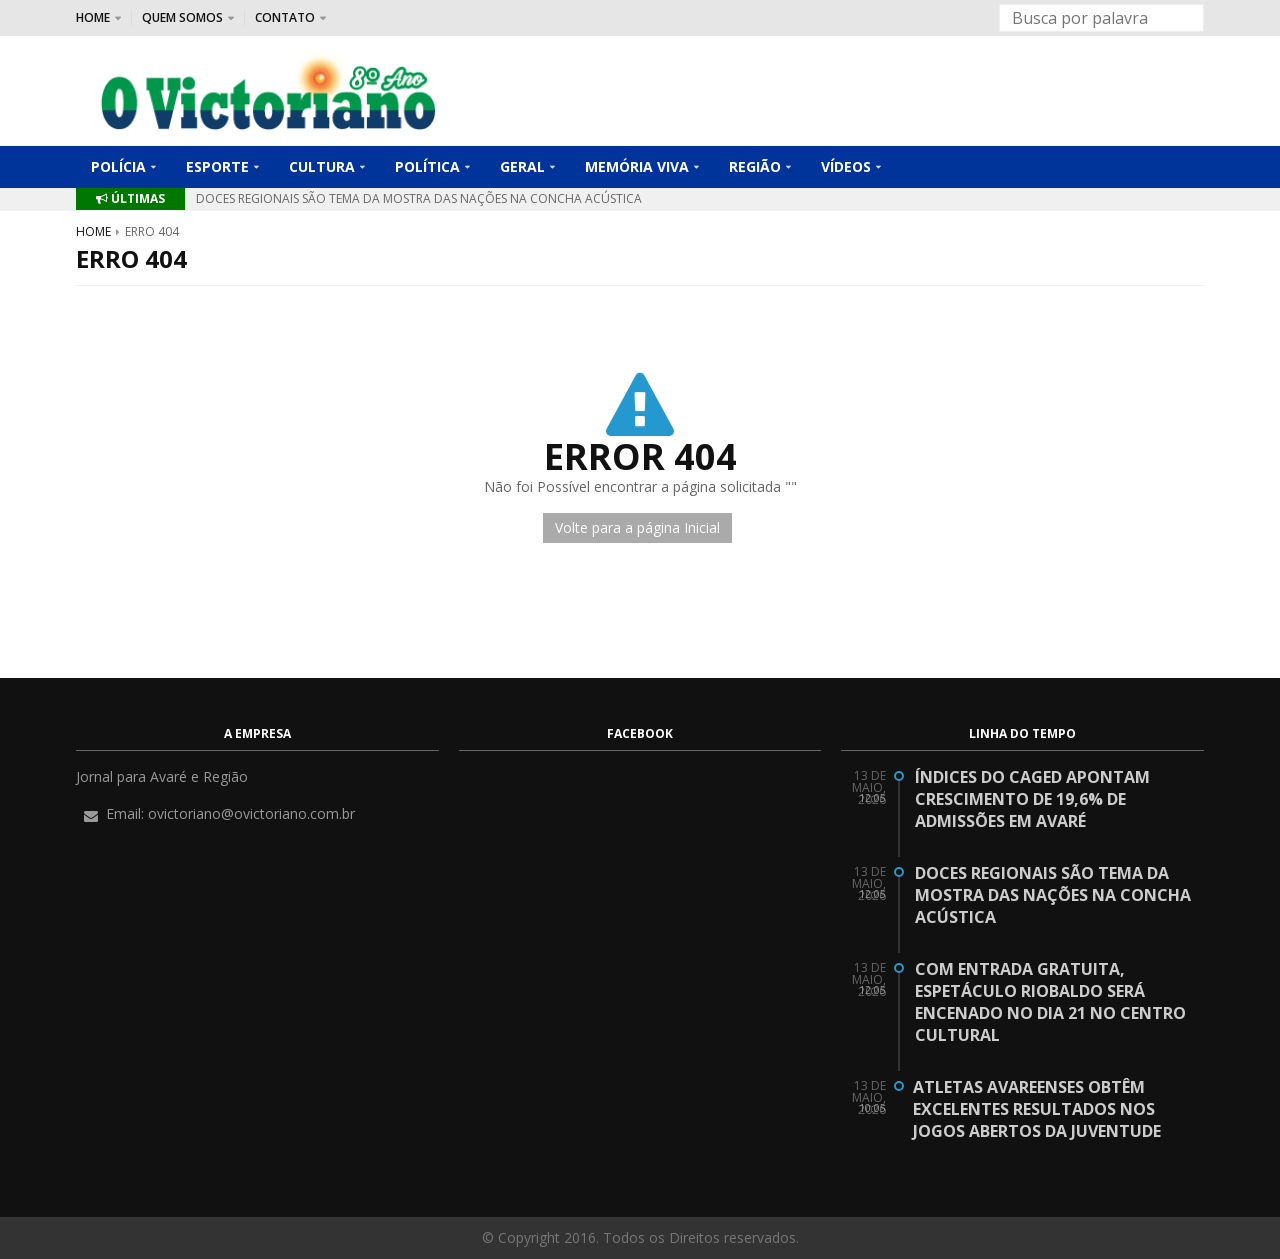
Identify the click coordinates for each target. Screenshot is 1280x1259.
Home (93, 231)
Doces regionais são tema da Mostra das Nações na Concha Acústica (419, 198)
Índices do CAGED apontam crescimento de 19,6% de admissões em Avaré (1032, 799)
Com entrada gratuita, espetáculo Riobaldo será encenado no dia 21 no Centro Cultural (1050, 1002)
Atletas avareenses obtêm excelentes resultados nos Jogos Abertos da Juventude (1037, 1109)
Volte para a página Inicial (637, 527)
